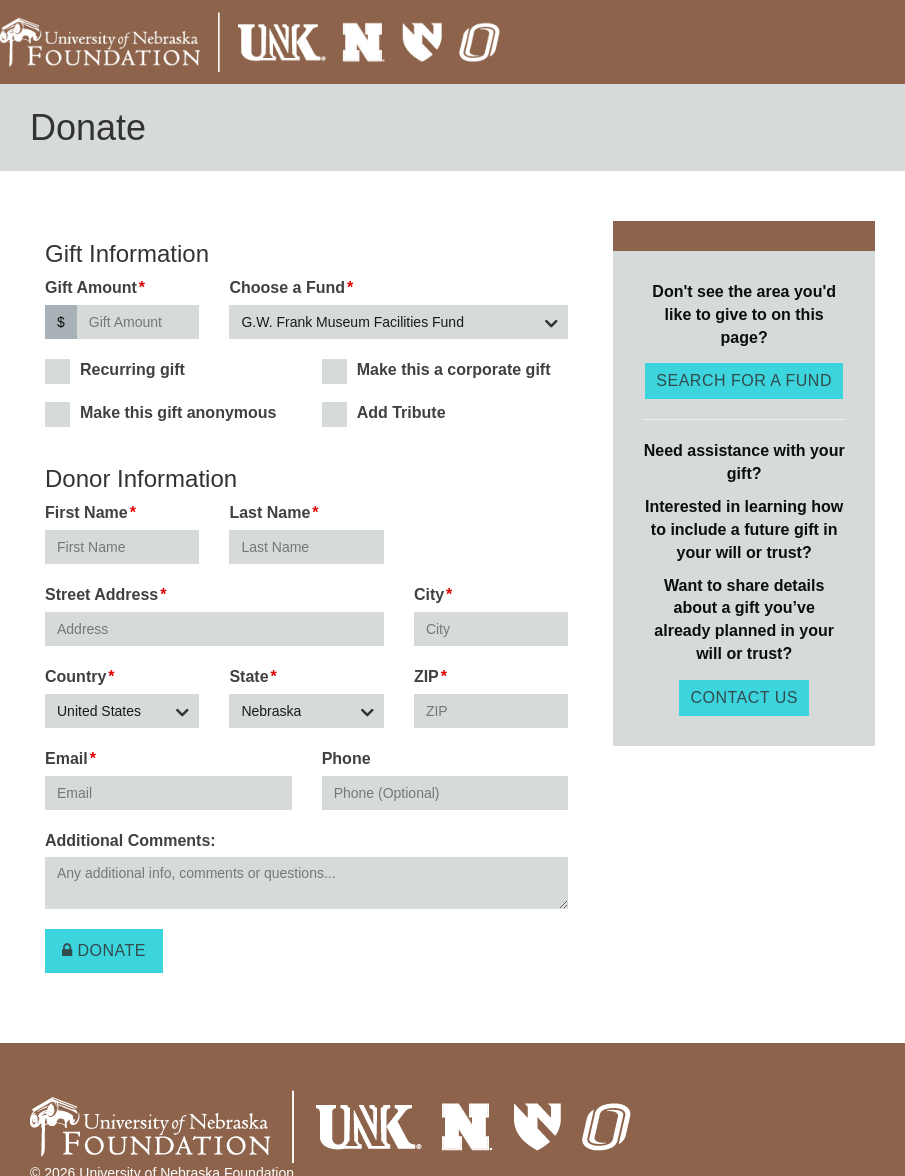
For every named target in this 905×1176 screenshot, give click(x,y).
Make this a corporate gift (436, 370)
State (248, 676)
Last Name (269, 512)
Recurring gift (115, 370)
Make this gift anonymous (160, 413)
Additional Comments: (130, 840)
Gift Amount (91, 287)
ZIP (426, 676)
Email (66, 758)
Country (75, 676)
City (429, 594)
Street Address (101, 594)
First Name (86, 512)
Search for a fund (744, 380)
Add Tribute (384, 413)
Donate (104, 950)
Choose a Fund (287, 287)
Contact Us (744, 697)
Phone (346, 758)
